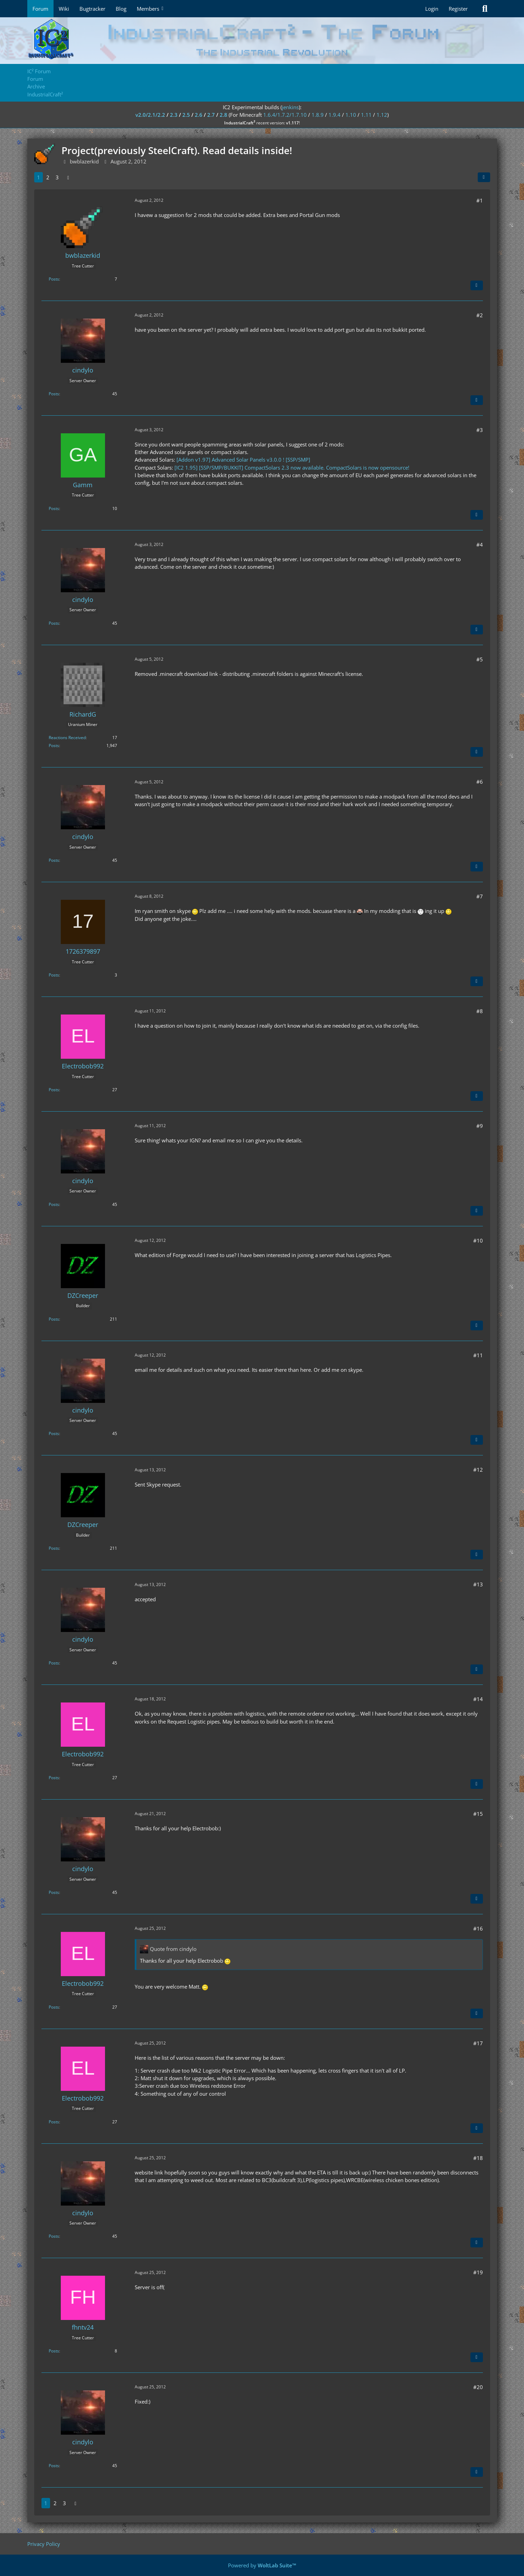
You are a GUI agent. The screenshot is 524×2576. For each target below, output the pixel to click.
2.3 (174, 114)
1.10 (350, 114)
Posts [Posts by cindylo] (54, 394)
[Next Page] (68, 177)
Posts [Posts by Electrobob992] (54, 1090)
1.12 (382, 114)
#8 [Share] (479, 1011)
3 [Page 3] (57, 177)
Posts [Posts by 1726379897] (54, 975)
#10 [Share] (478, 1240)
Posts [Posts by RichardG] (54, 745)
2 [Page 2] (47, 177)
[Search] (485, 8)
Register (458, 8)
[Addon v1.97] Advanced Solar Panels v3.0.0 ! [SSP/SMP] (243, 459)
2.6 (198, 114)
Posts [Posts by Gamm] (54, 508)
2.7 (211, 114)
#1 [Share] (479, 200)
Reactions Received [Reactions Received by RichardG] (67, 737)
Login (431, 8)
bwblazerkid (84, 161)
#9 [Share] (479, 1125)
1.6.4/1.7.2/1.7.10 (285, 114)
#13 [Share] (478, 1584)
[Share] (484, 177)
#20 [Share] (478, 2387)
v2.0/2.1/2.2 (150, 114)
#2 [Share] (479, 315)
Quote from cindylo (173, 1948)
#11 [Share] (478, 1355)
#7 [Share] (479, 896)
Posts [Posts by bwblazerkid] (54, 279)
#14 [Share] (478, 1699)
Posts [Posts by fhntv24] (54, 2351)
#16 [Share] (478, 1928)
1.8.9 (318, 114)
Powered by (262, 2565)
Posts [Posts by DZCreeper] (54, 1319)
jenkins (290, 107)
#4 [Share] (479, 544)
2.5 (186, 114)
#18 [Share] (478, 2157)
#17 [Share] (478, 2043)
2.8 (223, 114)
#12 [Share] (478, 1469)
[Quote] (476, 285)
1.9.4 (334, 114)
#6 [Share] (479, 781)
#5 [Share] (479, 659)
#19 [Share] (478, 2272)
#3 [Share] (479, 429)
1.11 (366, 114)
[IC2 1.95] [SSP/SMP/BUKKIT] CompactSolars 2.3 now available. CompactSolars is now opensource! (291, 467)
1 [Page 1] (38, 177)
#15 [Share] (478, 1813)
